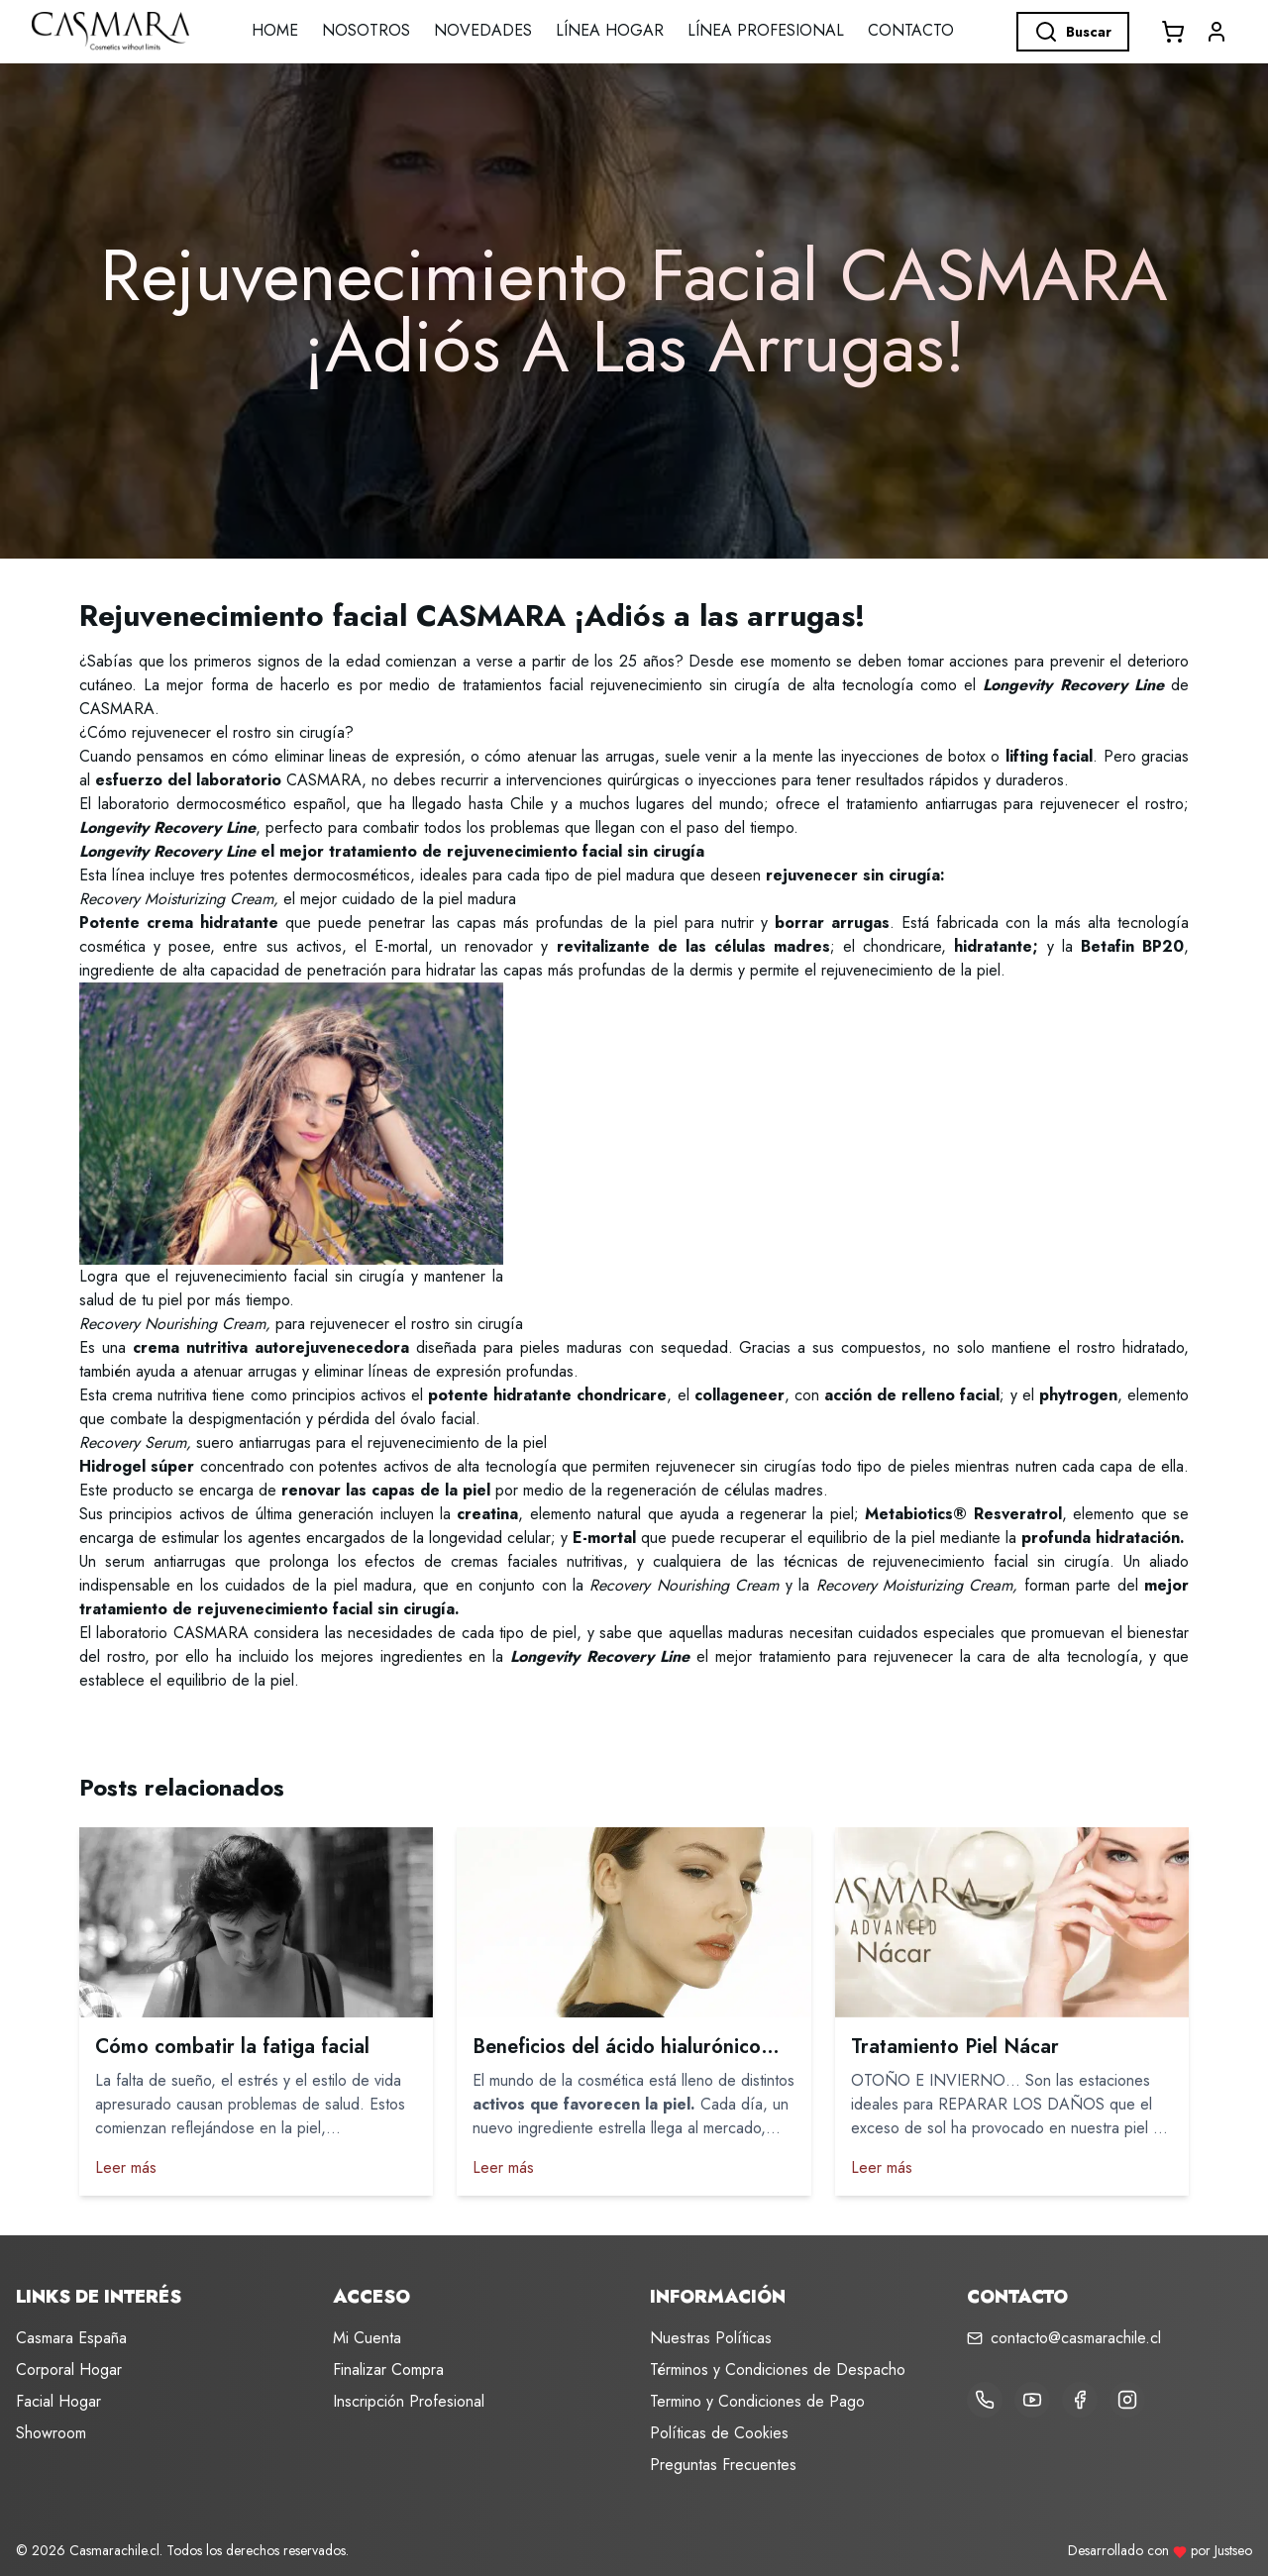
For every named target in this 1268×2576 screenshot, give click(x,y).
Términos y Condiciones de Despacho (777, 2369)
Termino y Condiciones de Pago (757, 2401)
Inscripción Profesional (408, 2401)
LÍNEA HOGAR (610, 30)
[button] (1216, 32)
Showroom (51, 2432)
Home (275, 30)
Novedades (483, 30)
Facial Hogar (58, 2401)
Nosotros (366, 30)
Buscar (1072, 32)
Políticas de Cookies (719, 2432)
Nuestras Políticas (711, 2337)
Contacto (911, 30)
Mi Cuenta (367, 2337)
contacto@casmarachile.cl (1076, 2337)
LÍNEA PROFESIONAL (765, 30)
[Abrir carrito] (1173, 32)
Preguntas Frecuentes (723, 2464)
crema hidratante (212, 922)
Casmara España (71, 2337)
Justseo (1233, 2550)
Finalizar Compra (388, 2369)
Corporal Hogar (69, 2369)
